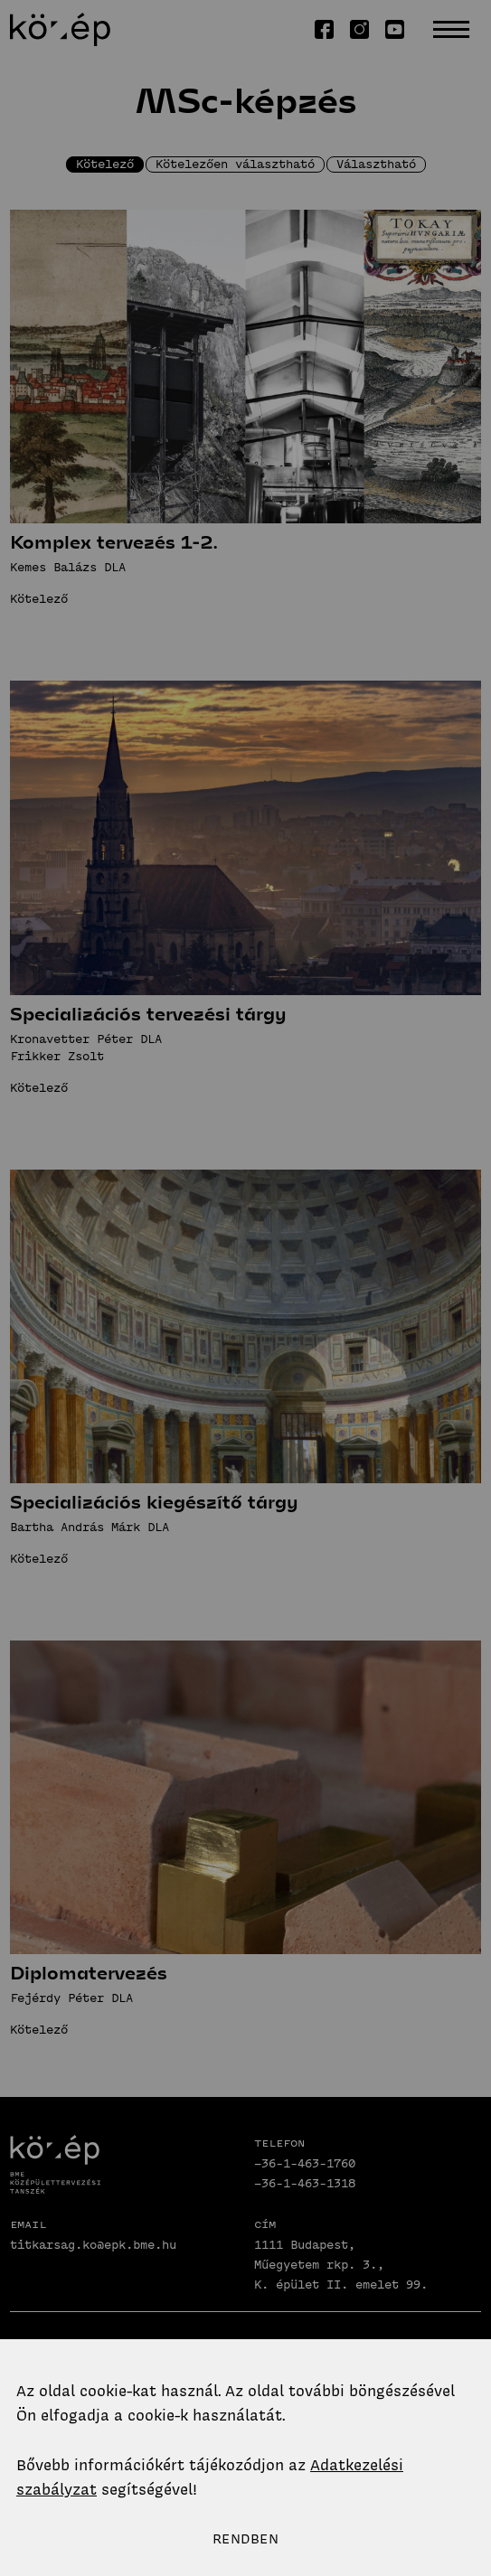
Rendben (245, 2539)
